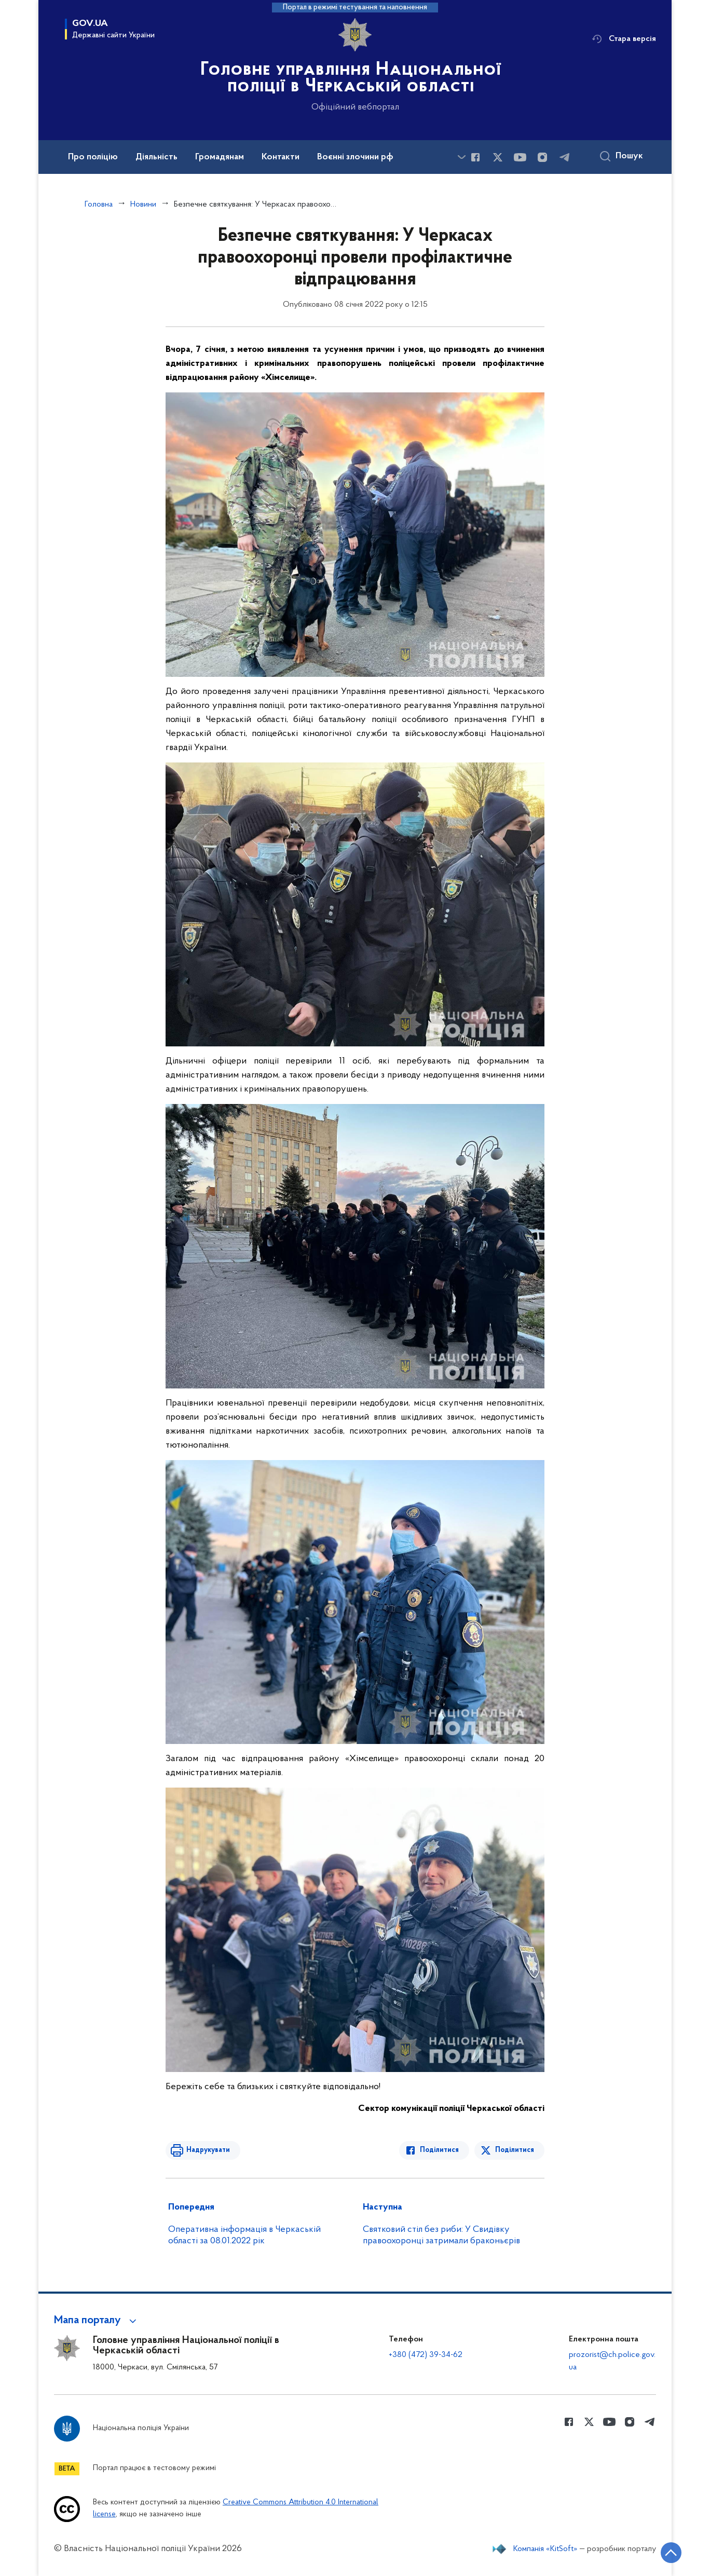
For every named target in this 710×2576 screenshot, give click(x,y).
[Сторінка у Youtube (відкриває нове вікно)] (520, 157)
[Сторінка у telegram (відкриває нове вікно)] (564, 157)
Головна (99, 204)
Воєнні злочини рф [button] (355, 157)
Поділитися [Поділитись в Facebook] (439, 2150)
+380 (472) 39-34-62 (425, 2355)
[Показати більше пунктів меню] (461, 157)
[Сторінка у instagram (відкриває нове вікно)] (542, 157)
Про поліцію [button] (93, 157)
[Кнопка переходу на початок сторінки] (671, 2552)
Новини (143, 204)
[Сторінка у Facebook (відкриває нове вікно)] (475, 157)
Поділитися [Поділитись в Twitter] (514, 2150)
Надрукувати (208, 2150)
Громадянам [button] (219, 157)
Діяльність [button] (156, 157)
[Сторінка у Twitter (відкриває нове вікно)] (497, 157)
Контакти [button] (280, 157)
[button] (97, 2320)
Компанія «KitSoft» (545, 2549)
